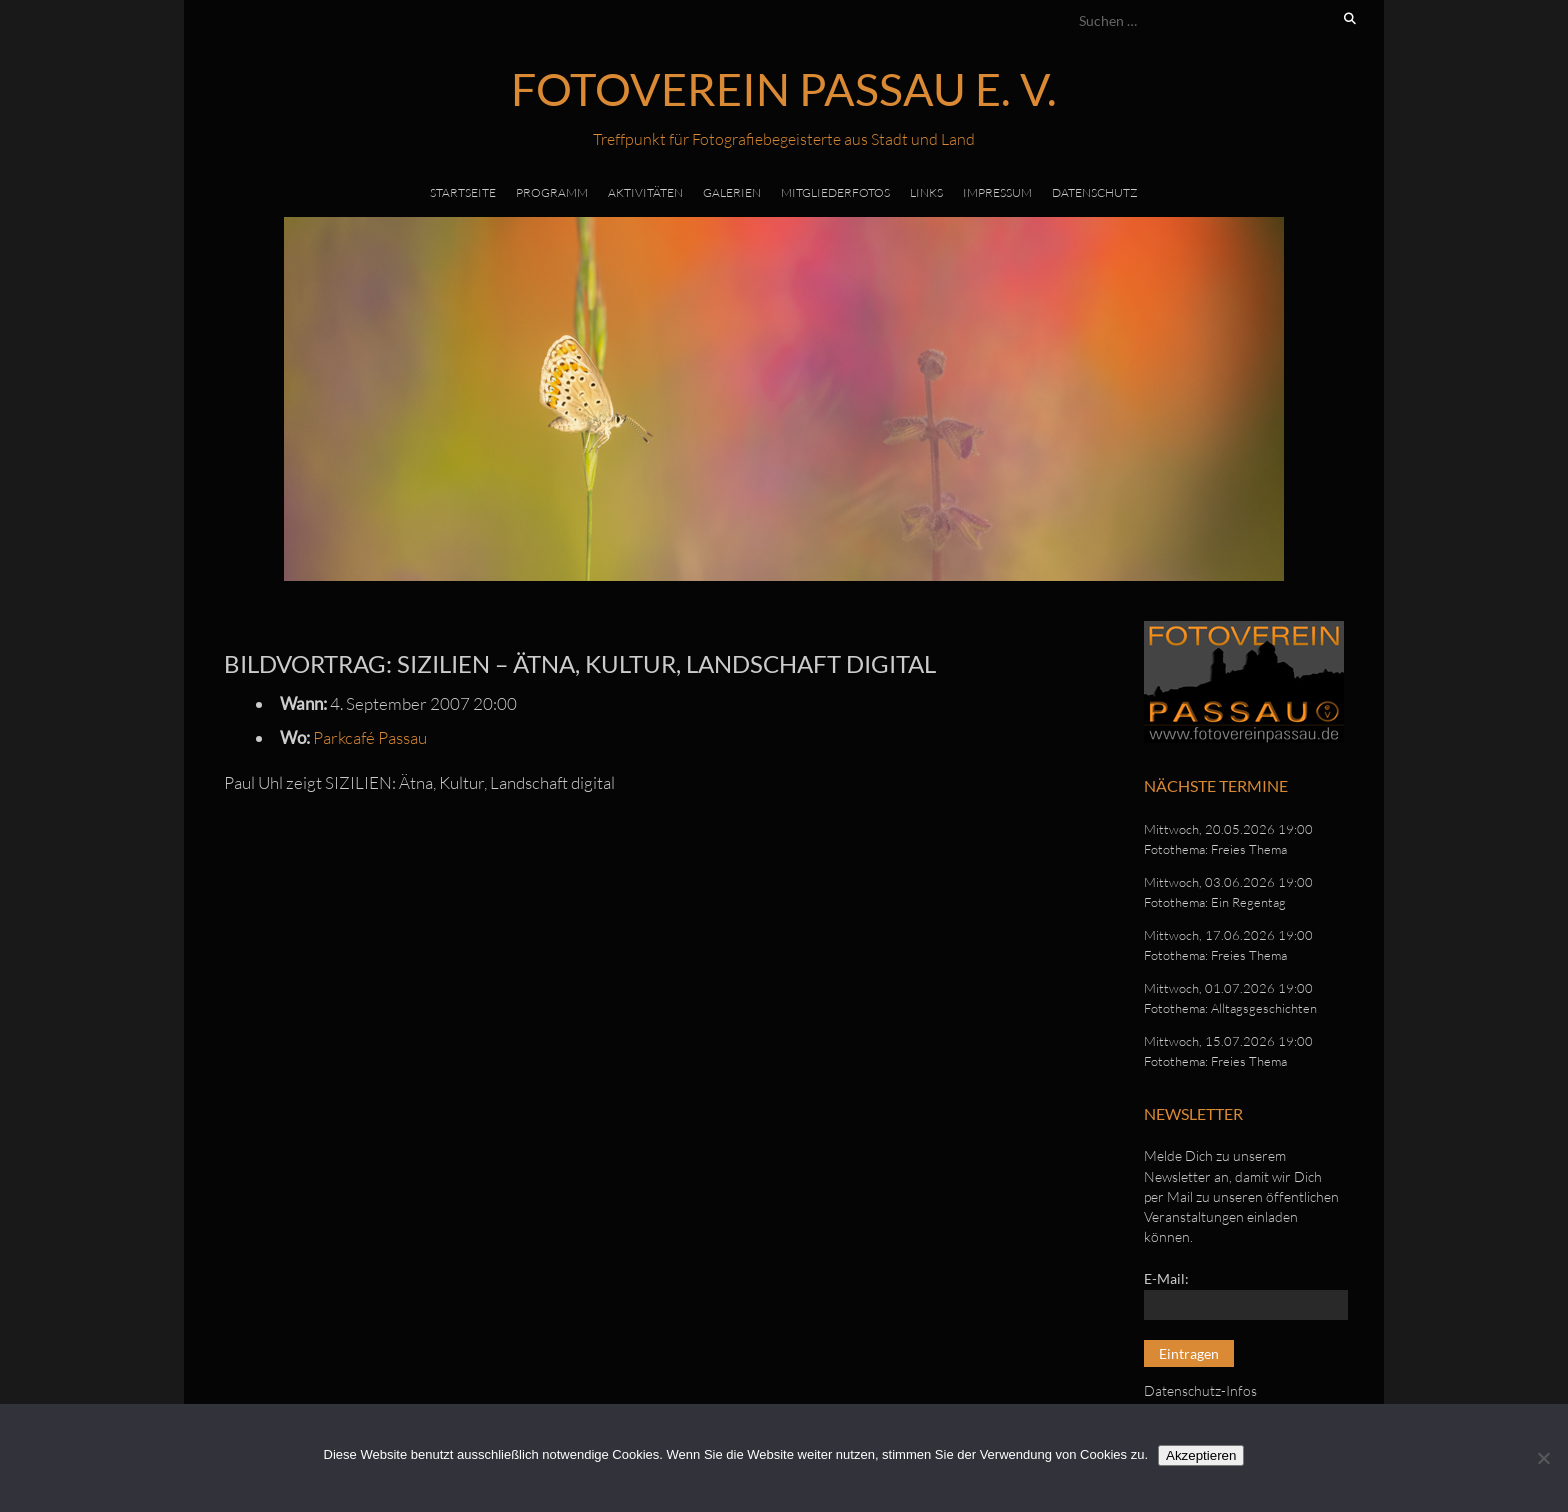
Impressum (997, 192)
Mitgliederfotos (835, 192)
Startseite (463, 192)
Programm (552, 192)
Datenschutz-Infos (1200, 1390)
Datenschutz (1095, 192)
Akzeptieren (1201, 1455)
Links (926, 192)
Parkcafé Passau (370, 737)
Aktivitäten (645, 192)
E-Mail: (1166, 1278)
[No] (1543, 1458)
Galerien (732, 192)
